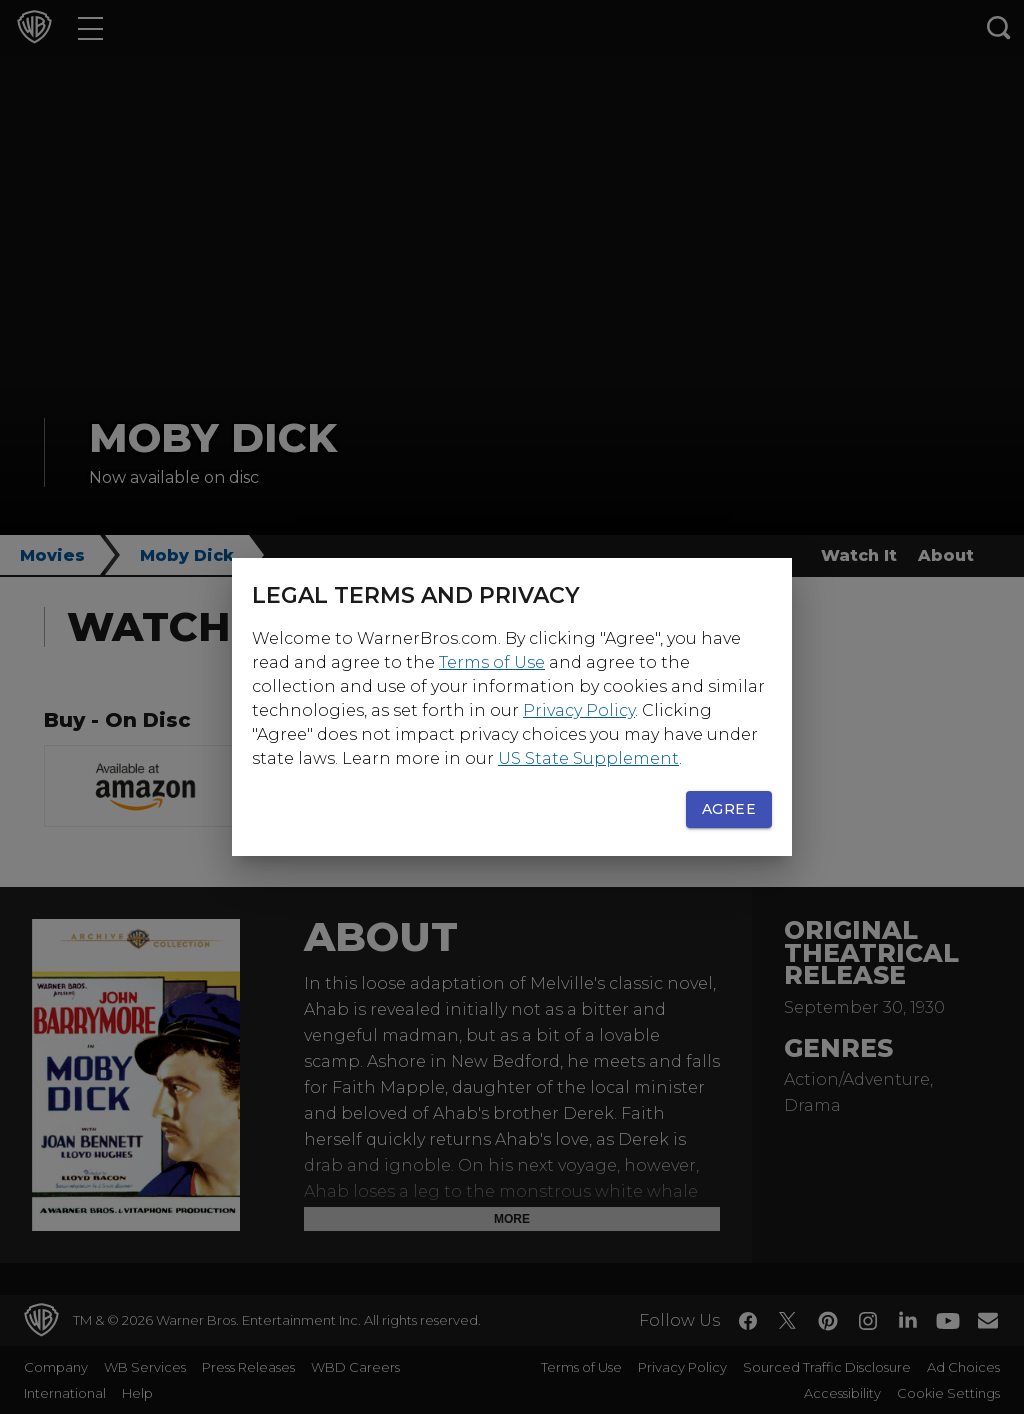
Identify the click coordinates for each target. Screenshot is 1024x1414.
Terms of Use (492, 662)
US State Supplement (588, 758)
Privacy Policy (579, 710)
